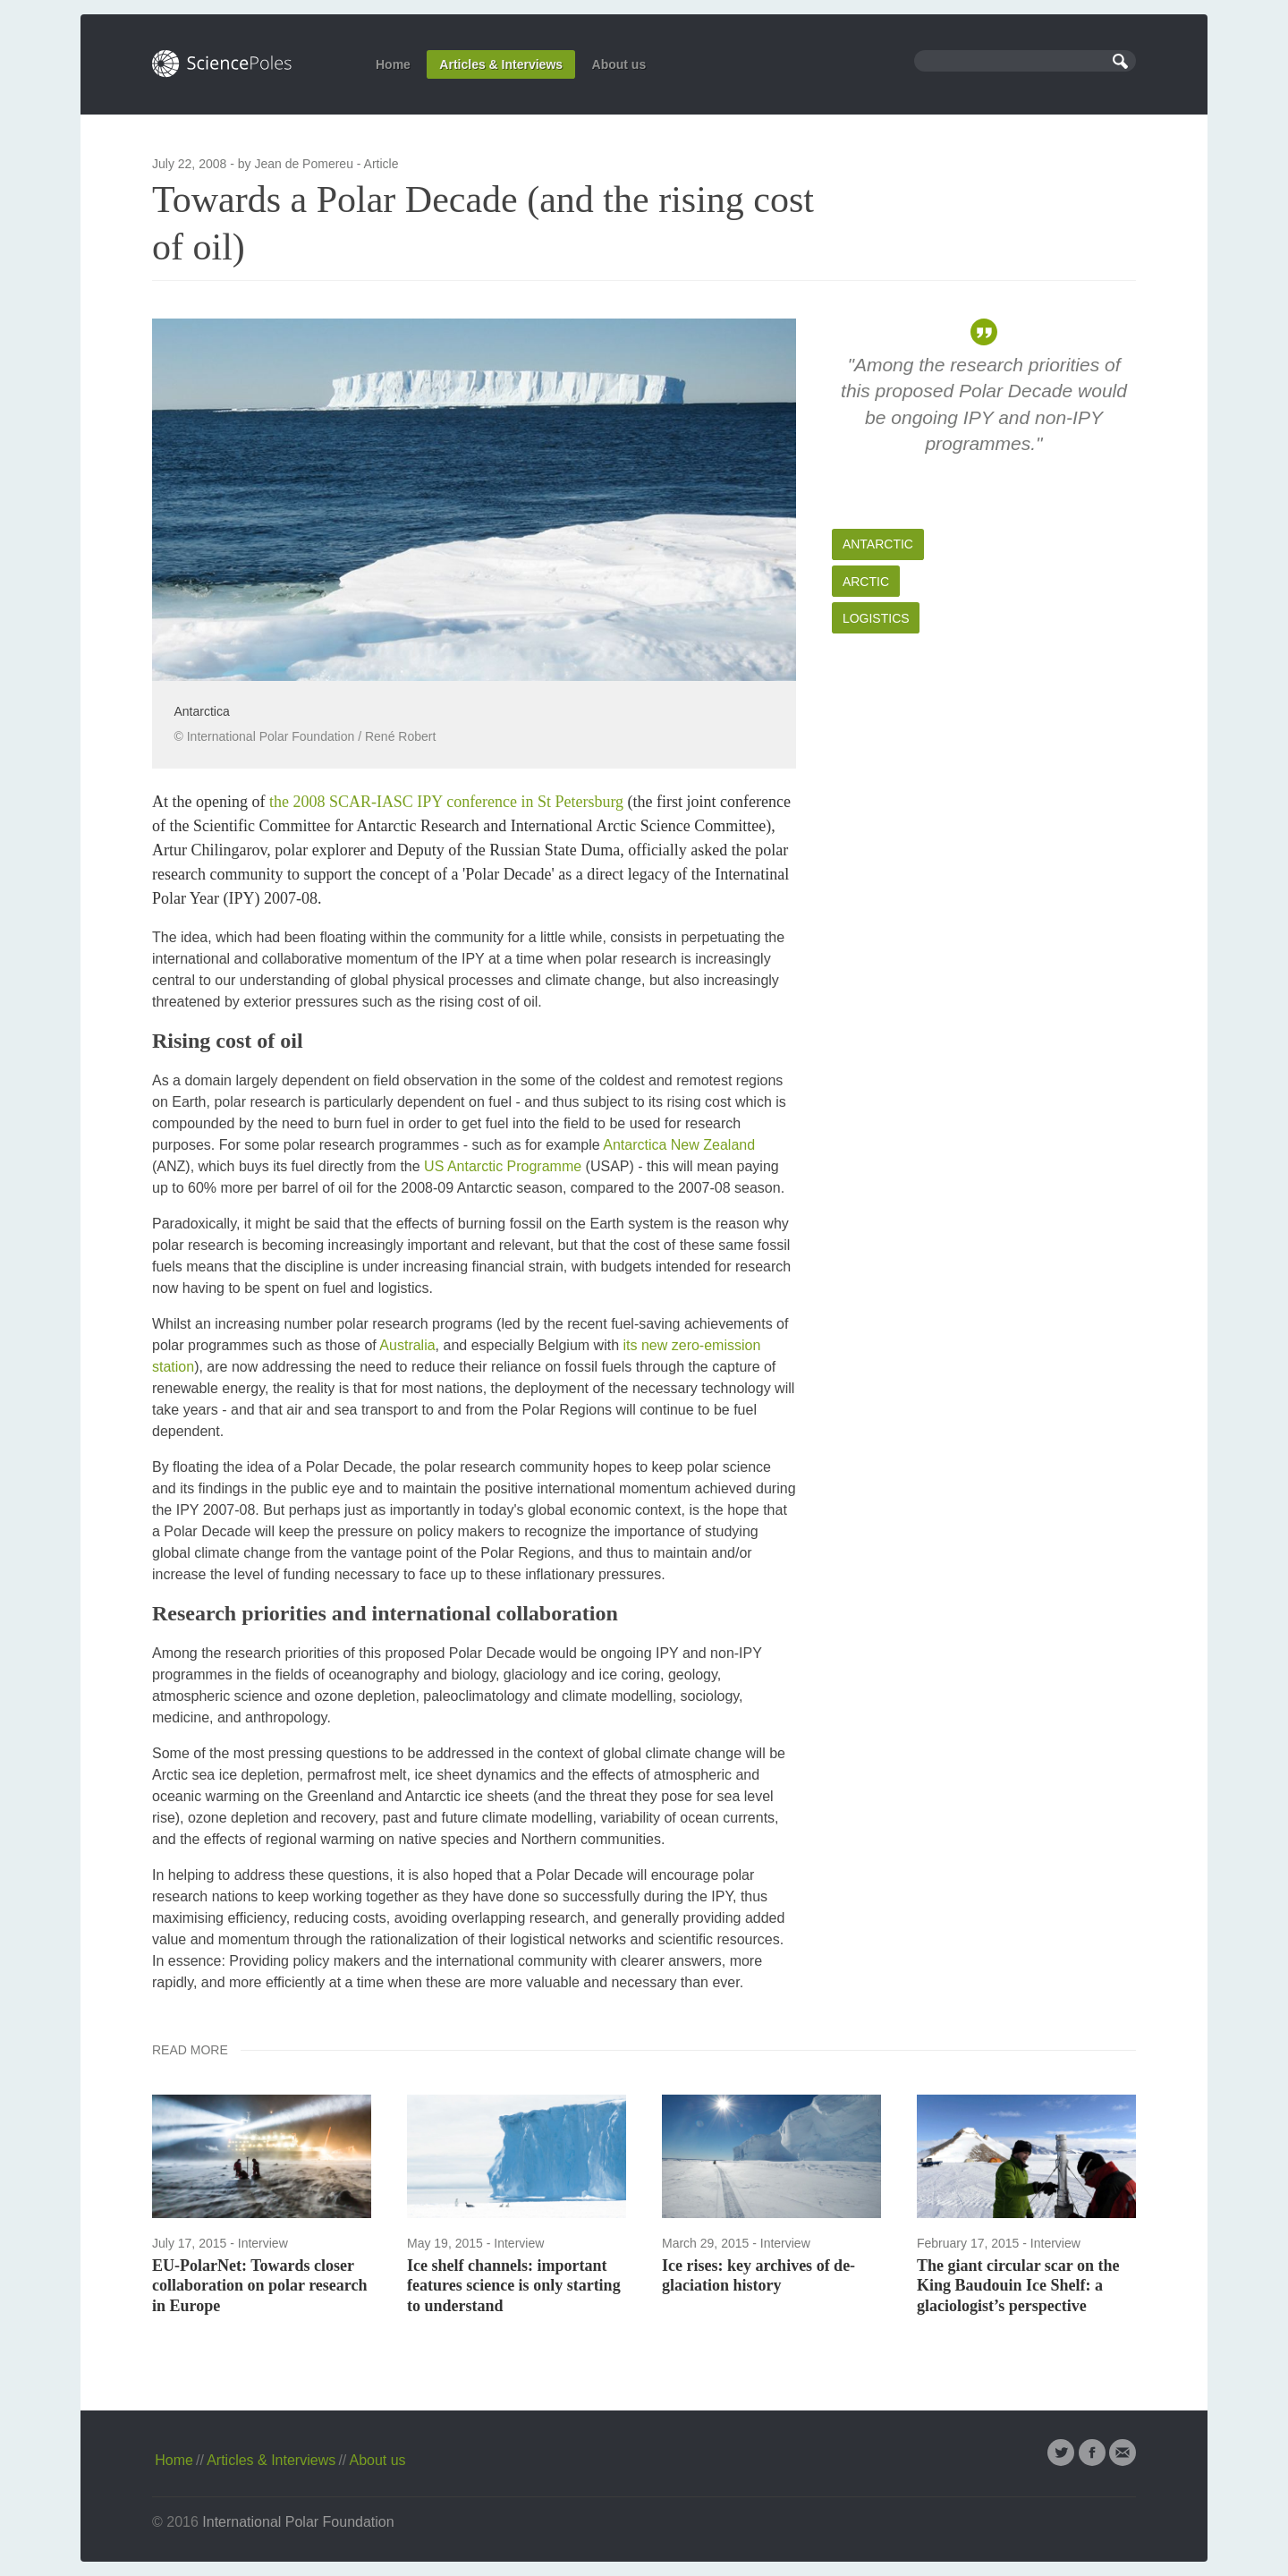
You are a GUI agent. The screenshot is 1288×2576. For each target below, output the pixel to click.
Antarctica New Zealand (679, 1144)
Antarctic (878, 544)
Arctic (866, 581)
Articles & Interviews (501, 64)
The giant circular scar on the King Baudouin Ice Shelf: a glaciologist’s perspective (1018, 2286)
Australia (407, 1345)
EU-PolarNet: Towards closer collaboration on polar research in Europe (260, 2286)
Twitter (1060, 2452)
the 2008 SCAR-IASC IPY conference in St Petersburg (446, 802)
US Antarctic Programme (502, 1166)
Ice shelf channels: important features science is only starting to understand (514, 2286)
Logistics (876, 618)
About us (619, 64)
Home (393, 64)
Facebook (1092, 2452)
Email (1122, 2452)
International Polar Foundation (298, 2521)
